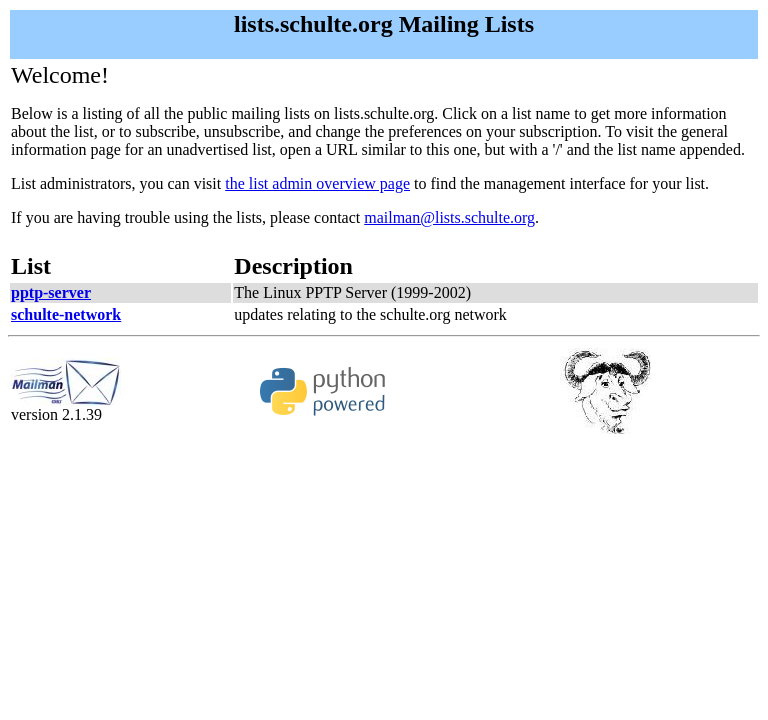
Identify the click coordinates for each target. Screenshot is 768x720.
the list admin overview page (317, 183)
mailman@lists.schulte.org (449, 217)
